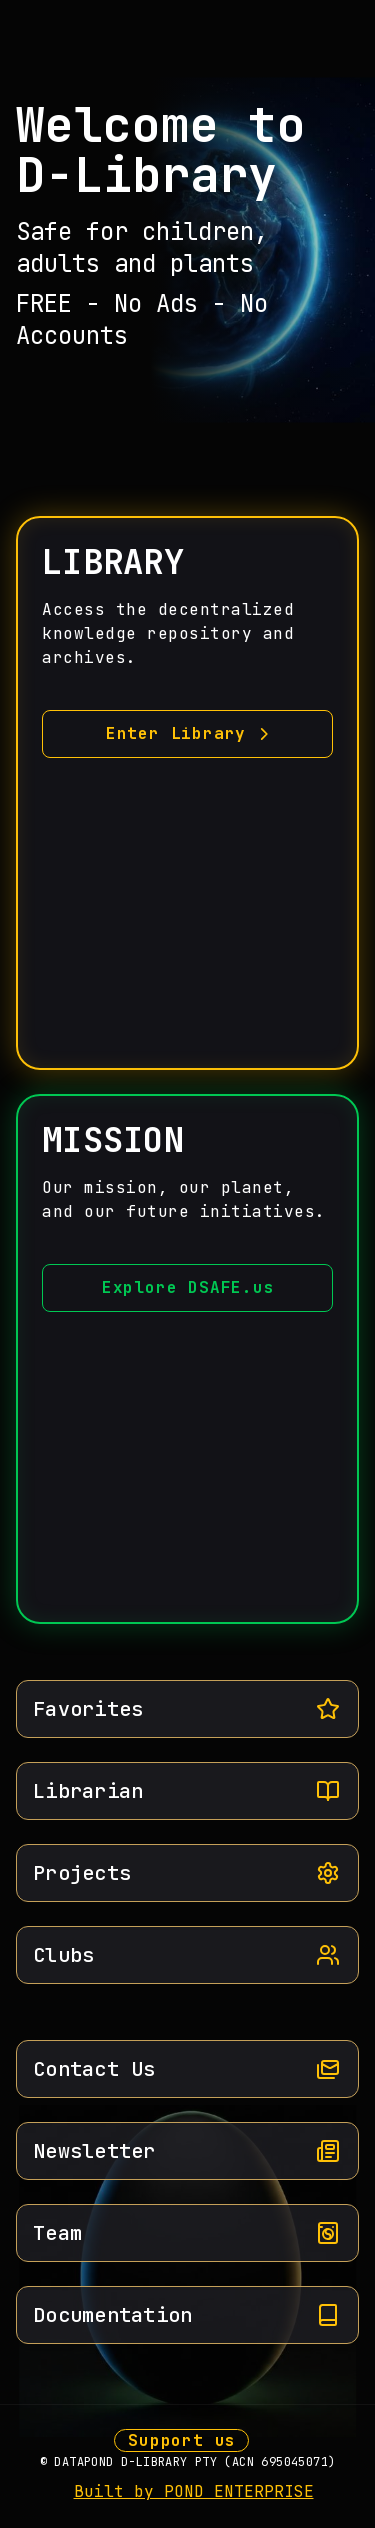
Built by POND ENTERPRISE (194, 2491)
